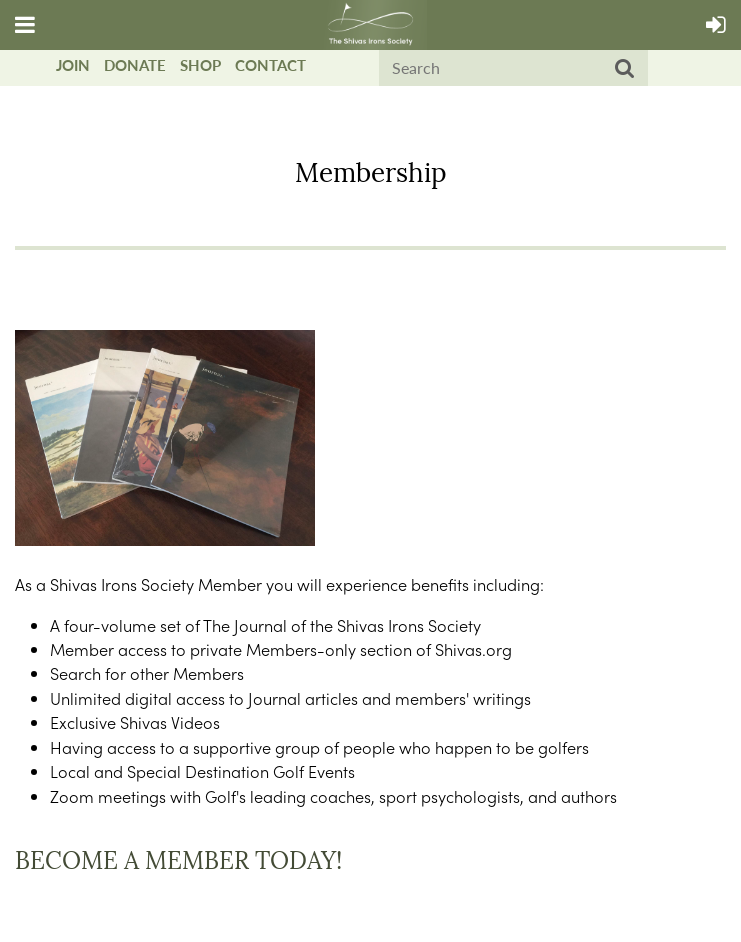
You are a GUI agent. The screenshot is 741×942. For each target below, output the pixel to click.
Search (625, 69)
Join (73, 65)
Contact (270, 65)
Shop (200, 65)
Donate (135, 65)
